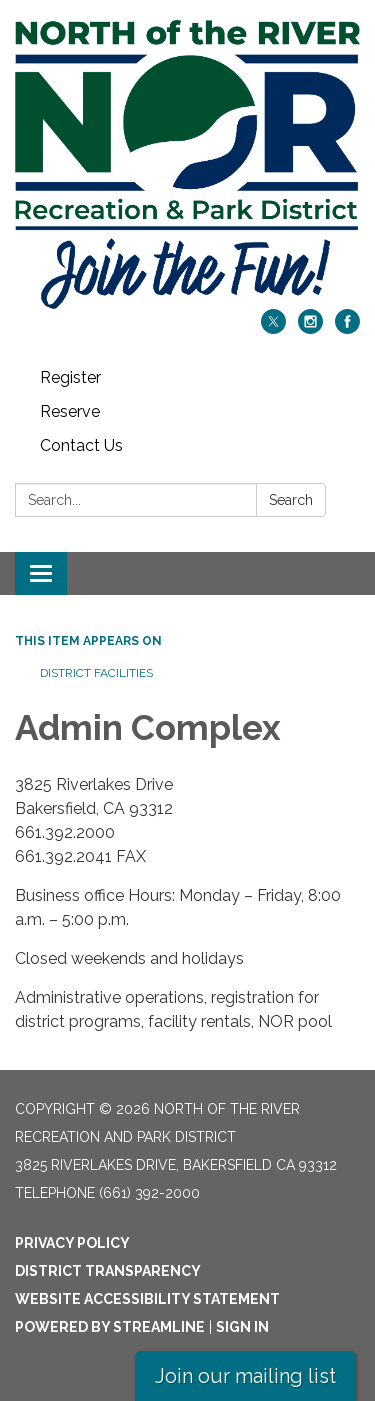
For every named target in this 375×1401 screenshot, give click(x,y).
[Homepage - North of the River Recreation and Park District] (187, 164)
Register (70, 377)
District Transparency (108, 1271)
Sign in (242, 1327)
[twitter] (273, 328)
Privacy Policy (72, 1243)
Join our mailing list (245, 1376)
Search (291, 500)
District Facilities (96, 673)
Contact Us (81, 445)
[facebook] (347, 328)
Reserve (70, 411)
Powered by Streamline (110, 1327)
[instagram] (310, 328)
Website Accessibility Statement (147, 1299)
